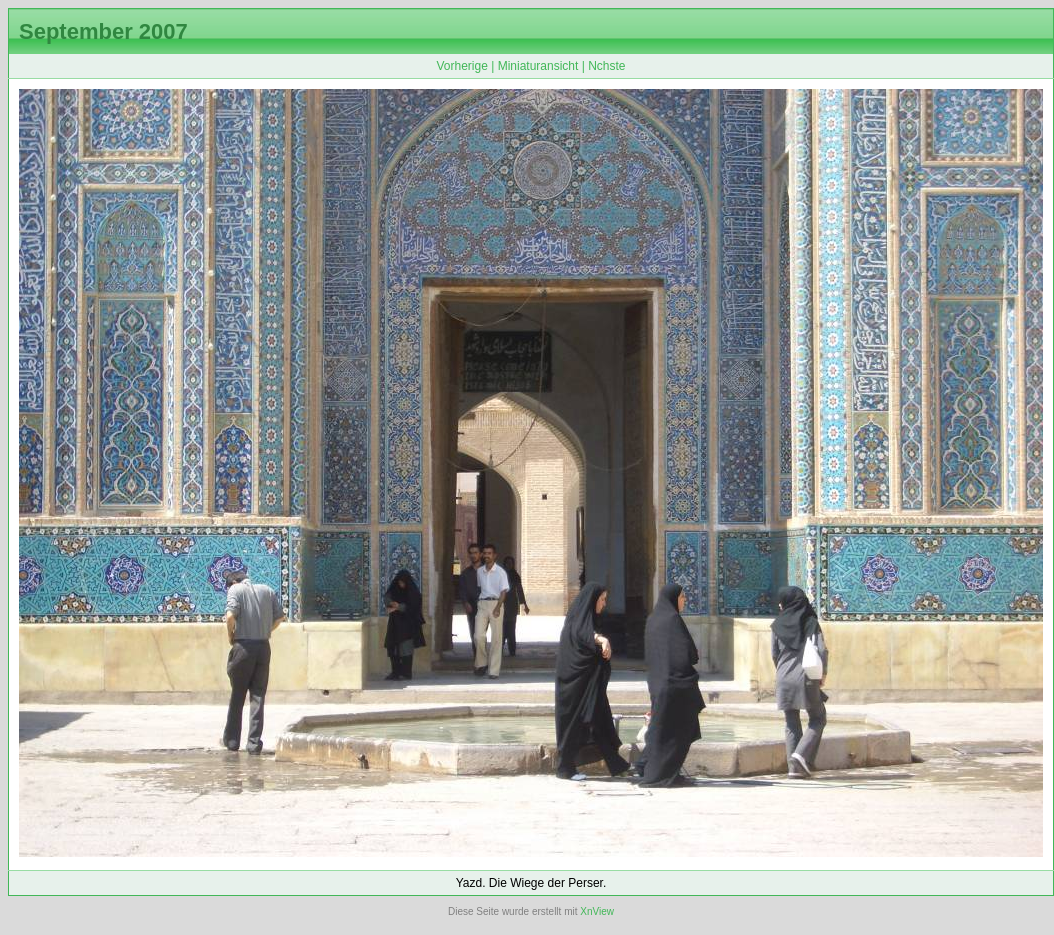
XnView (597, 911)
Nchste (606, 66)
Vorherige (461, 66)
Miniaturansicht (538, 66)
